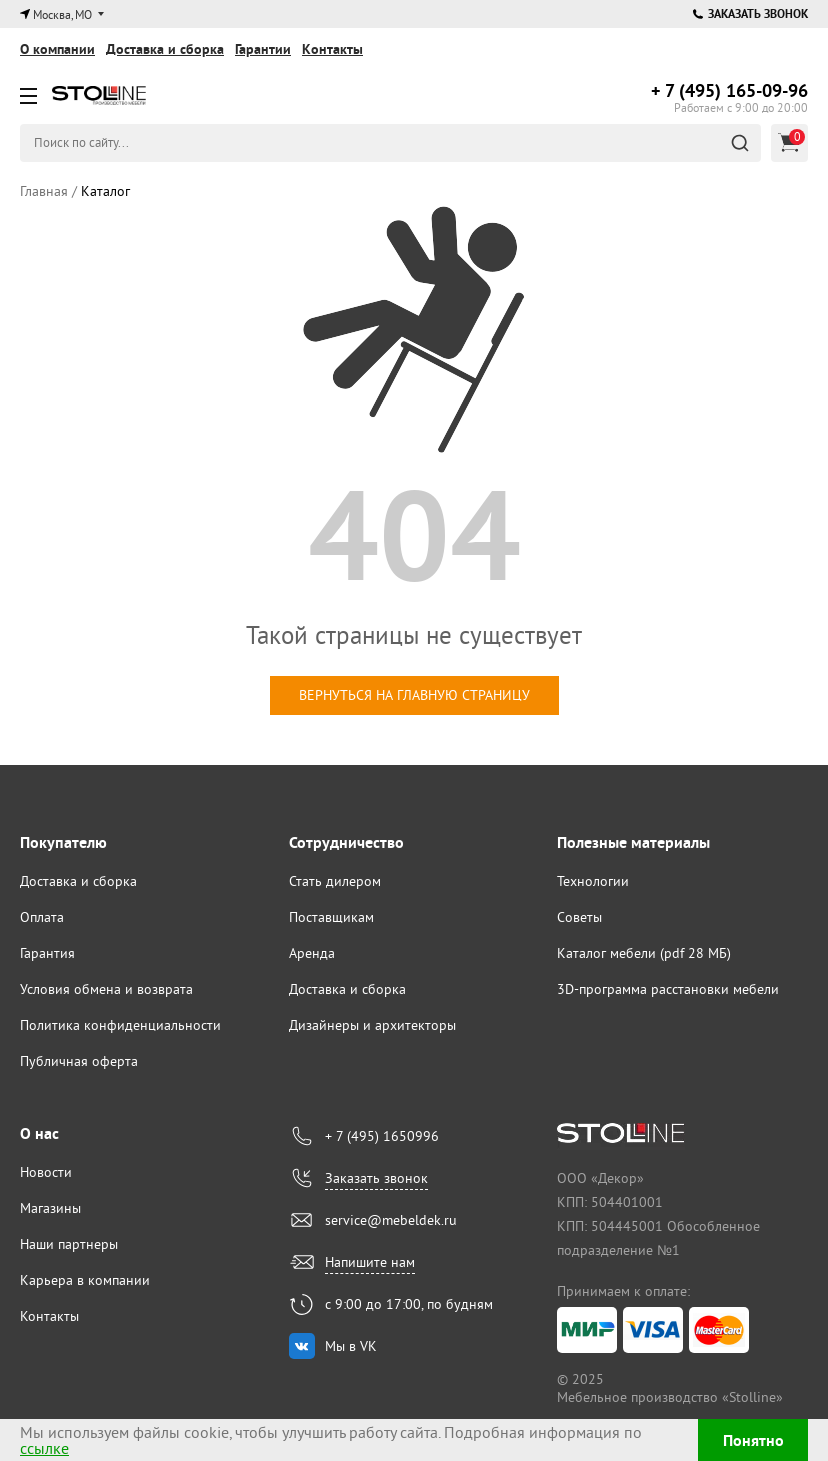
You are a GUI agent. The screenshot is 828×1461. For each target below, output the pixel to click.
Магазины (50, 1208)
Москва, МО (62, 14)
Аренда (312, 953)
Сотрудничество (346, 842)
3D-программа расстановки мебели (668, 989)
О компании (57, 49)
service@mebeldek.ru (391, 1220)
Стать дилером (335, 881)
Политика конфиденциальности (120, 1025)
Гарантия (47, 953)
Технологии (593, 881)
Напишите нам (370, 1262)
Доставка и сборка (165, 49)
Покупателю (63, 842)
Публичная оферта (79, 1061)
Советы (579, 917)
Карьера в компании (85, 1280)
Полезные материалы (633, 842)
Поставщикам (331, 917)
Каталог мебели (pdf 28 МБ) (644, 953)
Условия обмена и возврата (106, 989)
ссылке (44, 1448)
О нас (39, 1133)
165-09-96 (729, 90)
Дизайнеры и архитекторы (372, 1025)
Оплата (42, 917)
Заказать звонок (750, 14)
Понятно (753, 1440)
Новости (46, 1172)
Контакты (332, 49)
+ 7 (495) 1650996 (382, 1136)
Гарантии (263, 49)
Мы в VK (351, 1346)
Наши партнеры (69, 1244)
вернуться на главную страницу (414, 695)
